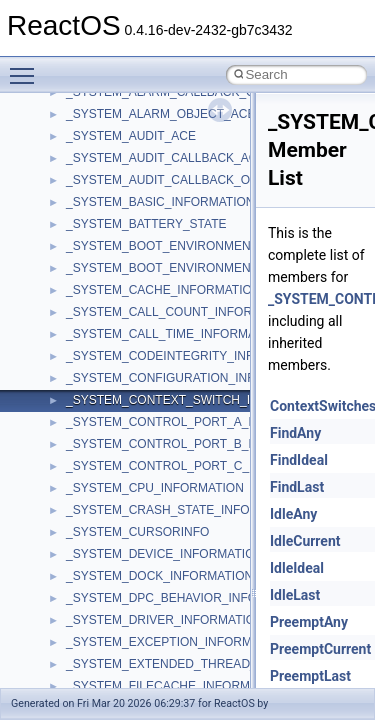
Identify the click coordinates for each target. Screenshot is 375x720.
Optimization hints (81, 304)
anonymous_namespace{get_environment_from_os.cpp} (216, 678)
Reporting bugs (74, 216)
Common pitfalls (77, 172)
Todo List (58, 348)
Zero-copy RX (71, 238)
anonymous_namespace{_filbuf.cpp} (162, 568)
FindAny (295, 433)
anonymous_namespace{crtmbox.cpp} (168, 634)
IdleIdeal (297, 568)
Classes (55, 436)
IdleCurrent (305, 541)
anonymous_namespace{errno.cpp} (160, 656)
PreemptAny (309, 622)
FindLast (297, 487)
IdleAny (293, 514)
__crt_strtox (97, 524)
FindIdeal (299, 460)
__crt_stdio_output (115, 502)
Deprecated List (76, 370)
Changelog (63, 106)
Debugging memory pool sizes (114, 194)
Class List (76, 458)
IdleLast (295, 595)
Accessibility (98, 546)
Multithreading (71, 282)
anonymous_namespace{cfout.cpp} (159, 612)
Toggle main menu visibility (27, 67)
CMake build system (88, 150)
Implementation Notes (92, 326)
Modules (56, 392)
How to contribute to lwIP (100, 128)
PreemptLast (310, 676)
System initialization (86, 260)
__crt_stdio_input (111, 480)
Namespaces (69, 414)
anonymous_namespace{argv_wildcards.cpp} (186, 590)
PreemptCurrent (320, 649)
